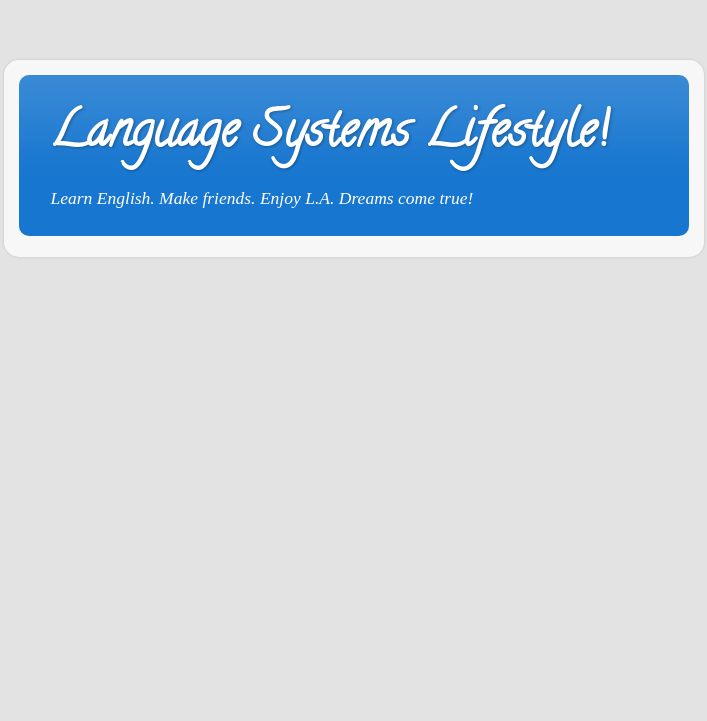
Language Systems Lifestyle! (328, 136)
